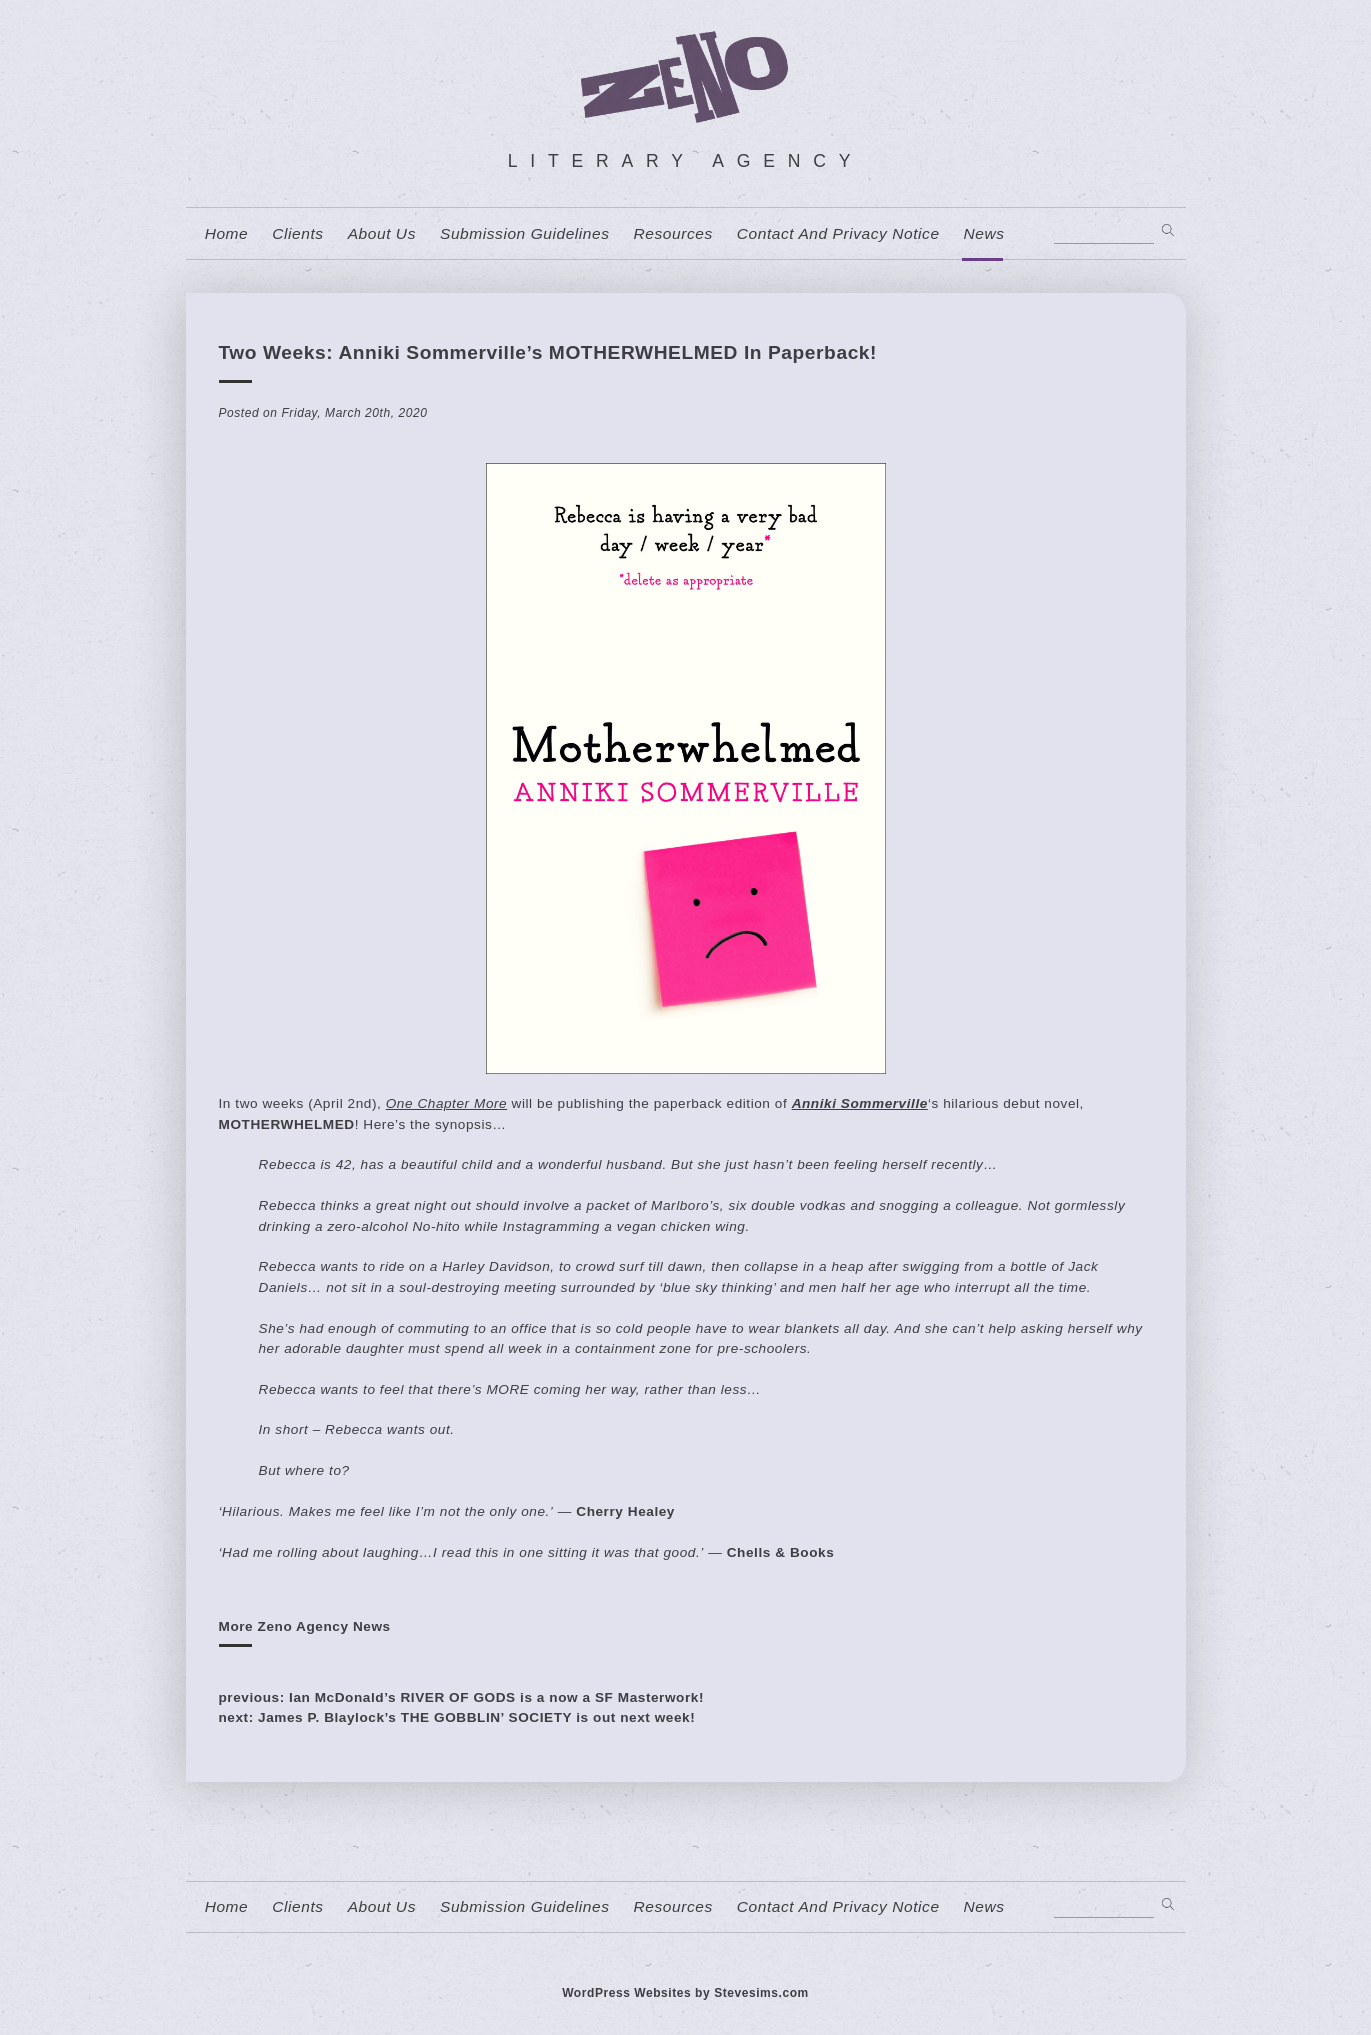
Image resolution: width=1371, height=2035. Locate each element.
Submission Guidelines (525, 234)
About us (382, 234)
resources (673, 234)
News (984, 234)
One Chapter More (447, 1103)
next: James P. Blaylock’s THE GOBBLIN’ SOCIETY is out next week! (457, 1717)
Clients (297, 234)
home (227, 234)
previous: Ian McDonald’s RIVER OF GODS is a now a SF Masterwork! (462, 1697)
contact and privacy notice (838, 234)
